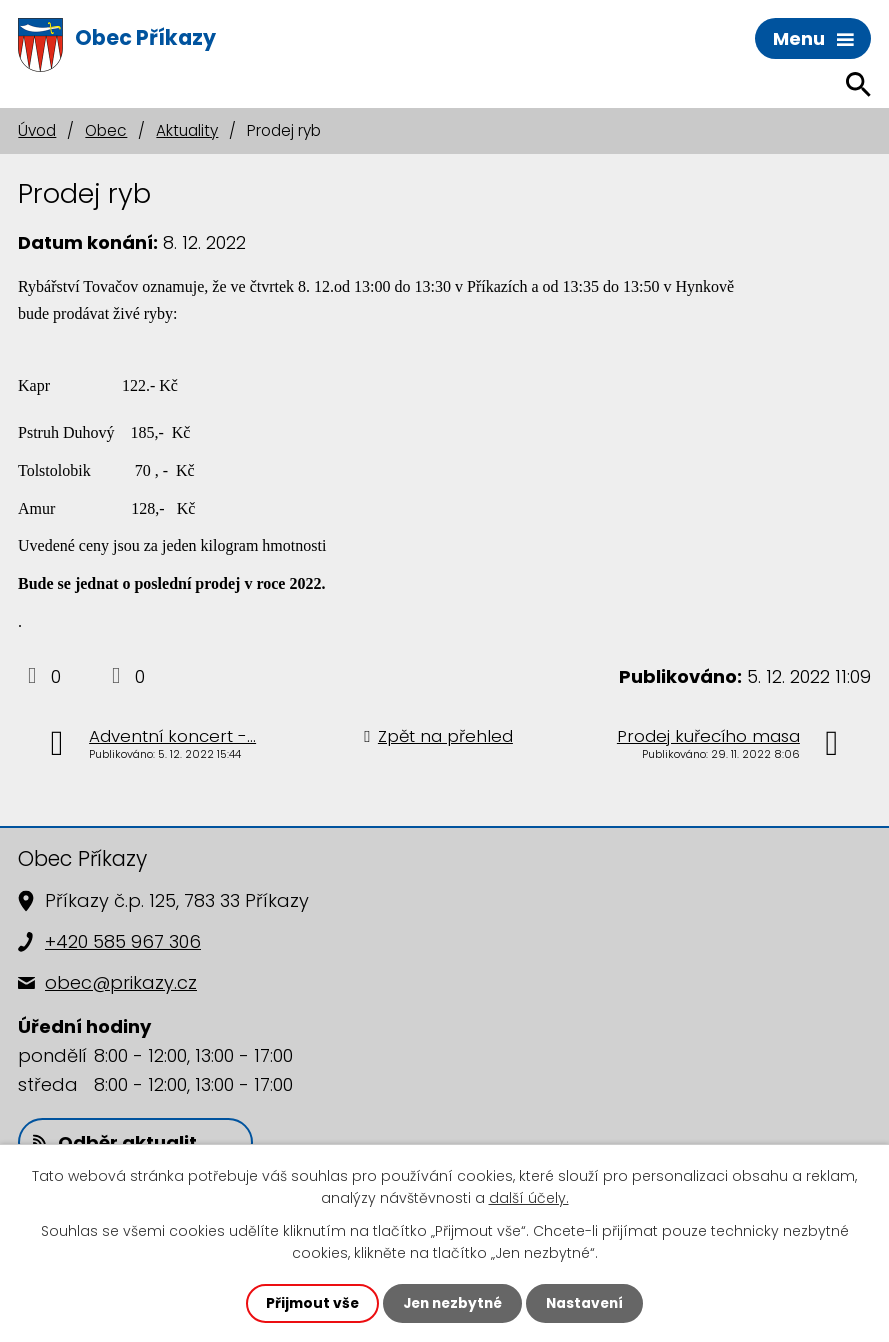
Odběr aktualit (115, 1142)
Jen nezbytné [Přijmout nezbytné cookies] (452, 1303)
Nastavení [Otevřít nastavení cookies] (589, 1303)
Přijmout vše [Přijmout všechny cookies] (308, 1303)
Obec (106, 130)
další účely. (529, 1198)
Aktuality (187, 130)
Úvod (37, 130)
